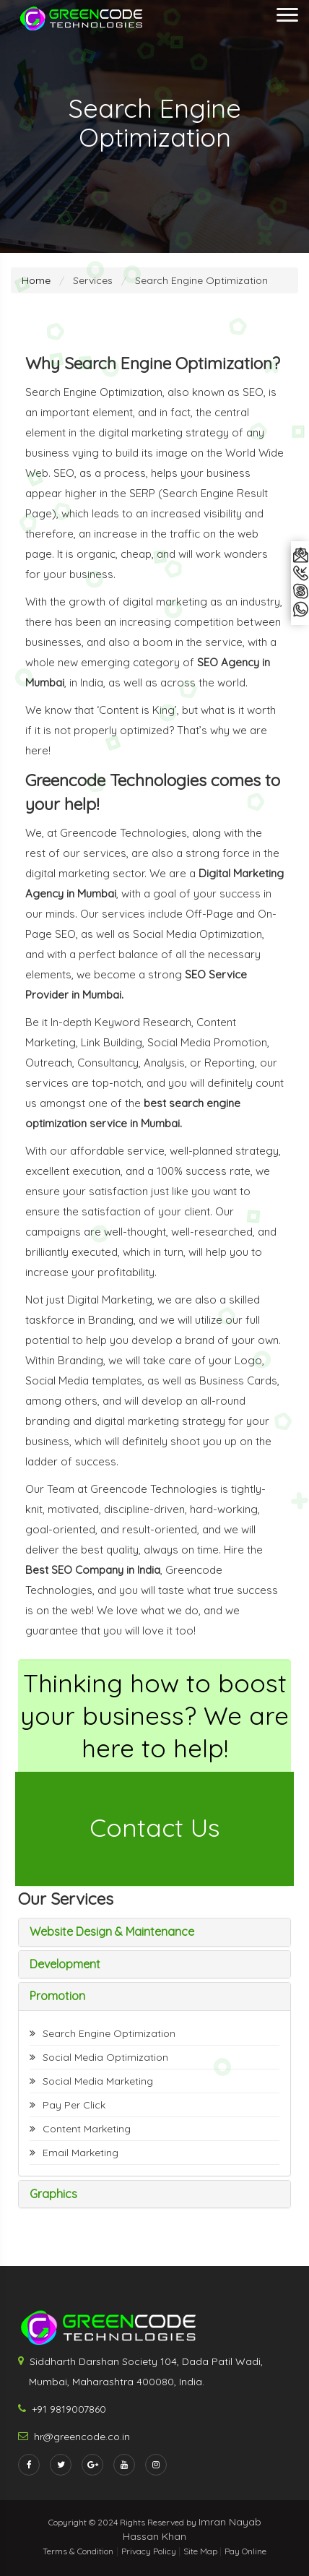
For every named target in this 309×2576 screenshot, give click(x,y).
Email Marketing (80, 2152)
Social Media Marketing (98, 2081)
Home (36, 280)
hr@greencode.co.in (82, 2436)
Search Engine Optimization (109, 2033)
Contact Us (155, 1827)
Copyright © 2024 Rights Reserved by (123, 2522)
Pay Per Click (74, 2104)
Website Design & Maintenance (112, 1931)
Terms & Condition (78, 2551)
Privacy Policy (149, 2551)
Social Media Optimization (105, 2057)
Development (65, 1964)
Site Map (201, 2551)
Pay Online (245, 2551)
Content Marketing (87, 2128)
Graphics (53, 2194)
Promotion (57, 1996)
